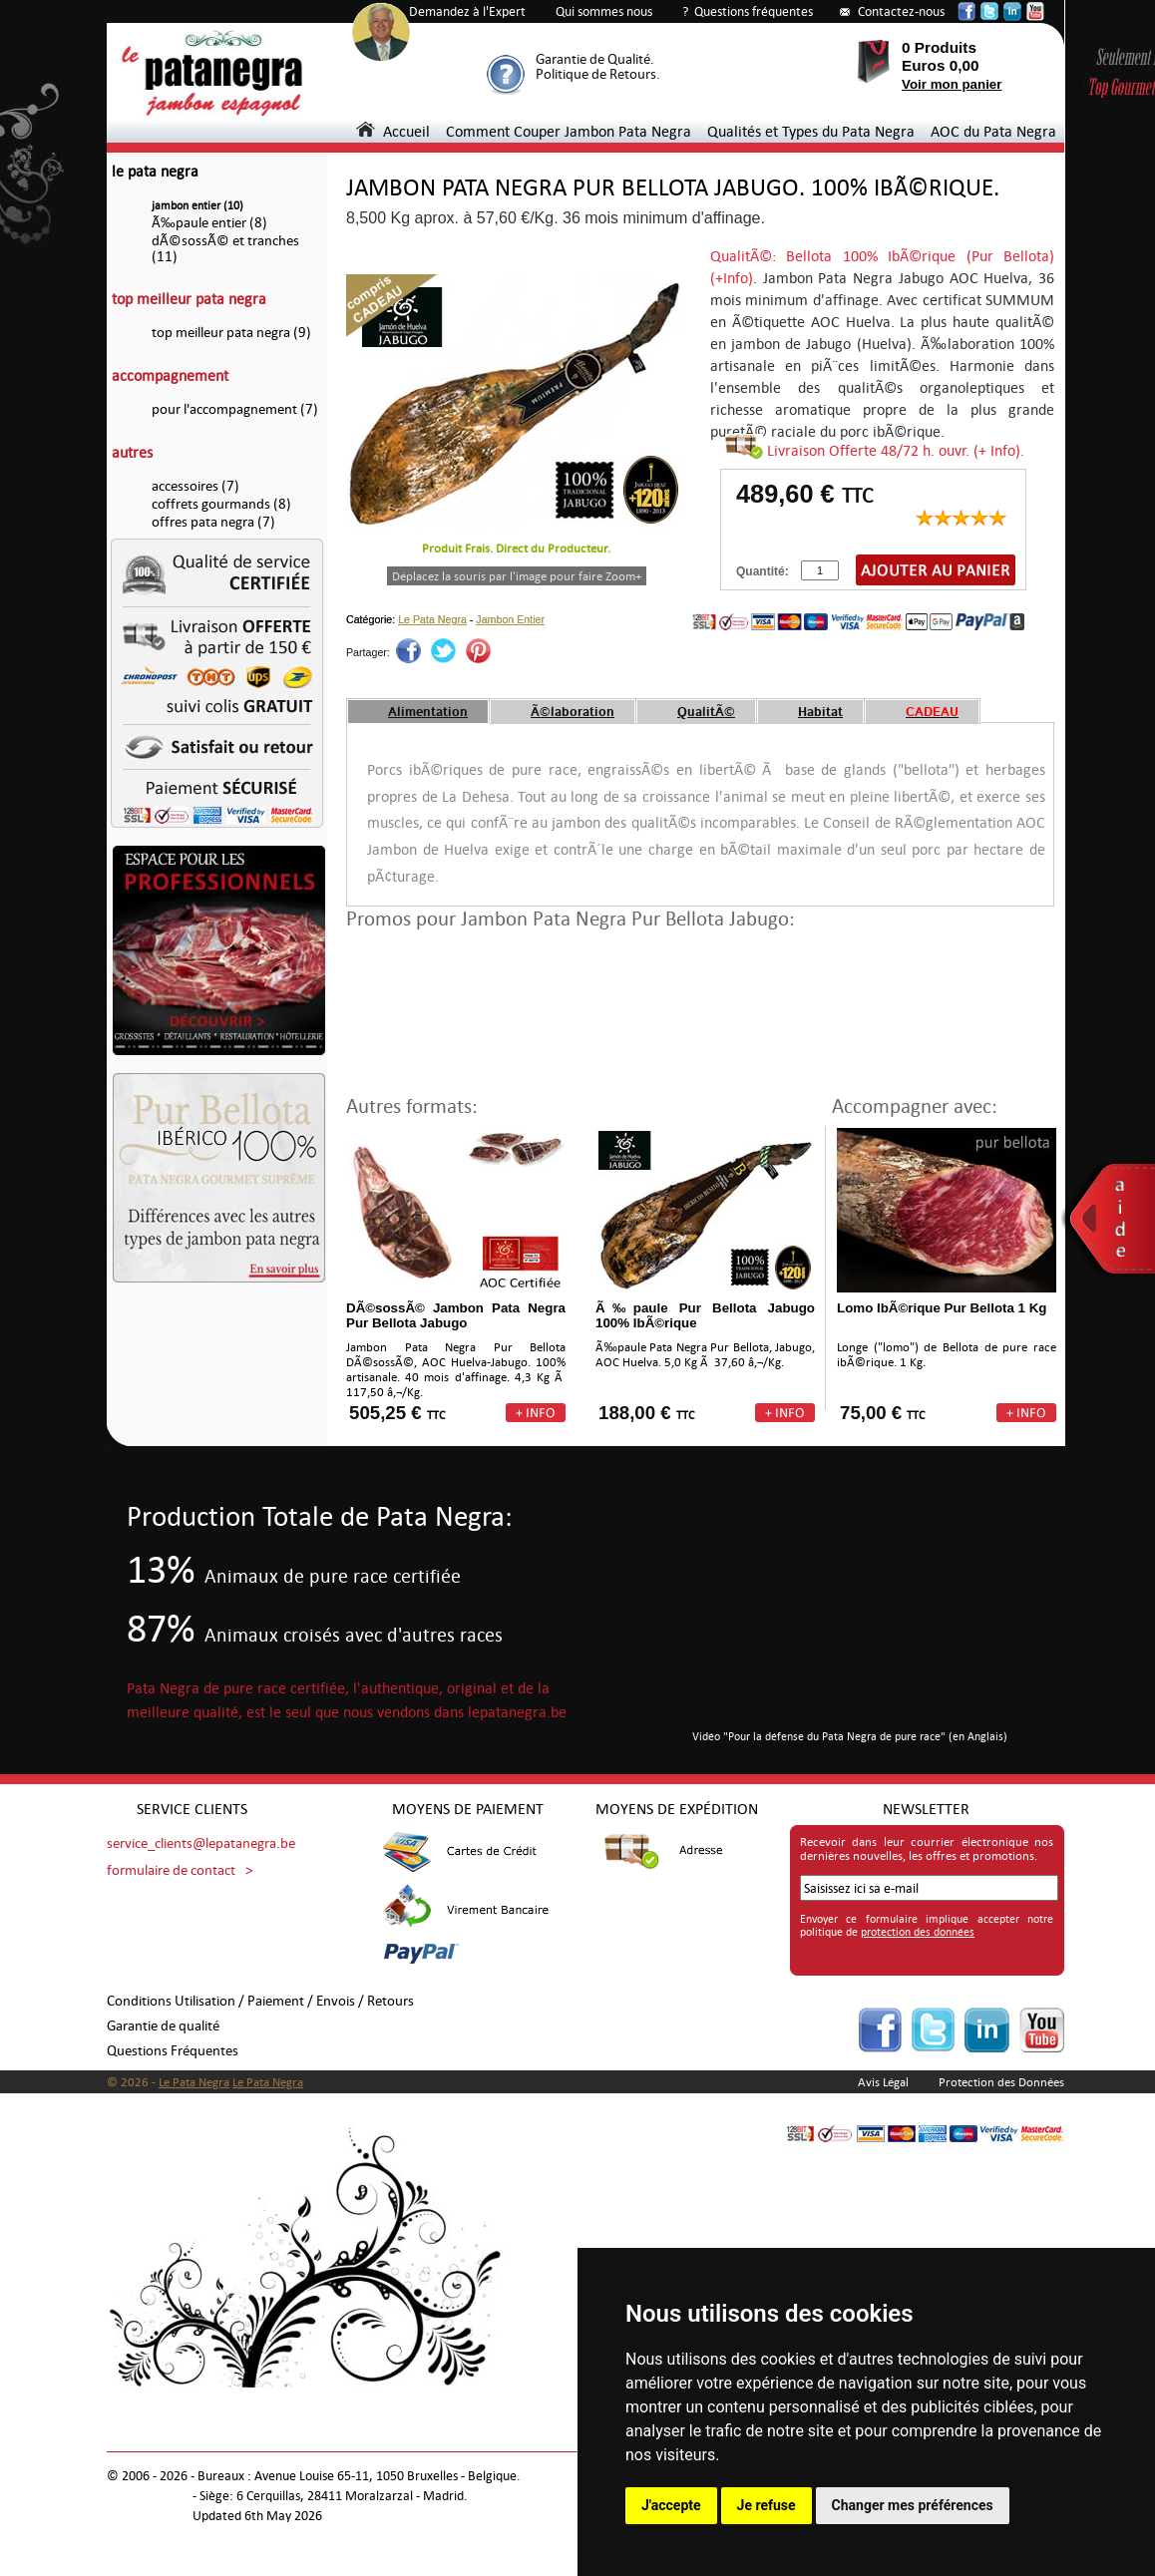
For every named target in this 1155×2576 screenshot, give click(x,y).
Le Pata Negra (432, 619)
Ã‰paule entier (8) (209, 222)
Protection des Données (1001, 2082)
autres (132, 452)
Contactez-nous (901, 11)
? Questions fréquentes (747, 11)
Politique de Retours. (598, 74)
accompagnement (170, 375)
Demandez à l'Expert (467, 11)
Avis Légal (883, 2082)
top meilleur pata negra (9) (231, 332)
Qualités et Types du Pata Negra (811, 131)
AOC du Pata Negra (993, 131)
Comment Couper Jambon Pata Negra (568, 131)
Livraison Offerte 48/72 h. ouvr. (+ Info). (895, 450)
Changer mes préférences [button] (912, 2505)
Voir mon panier (951, 84)
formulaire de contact (171, 1870)
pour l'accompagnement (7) (235, 409)
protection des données (917, 1932)
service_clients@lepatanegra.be (201, 1843)
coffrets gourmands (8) (221, 504)
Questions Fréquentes (172, 2050)
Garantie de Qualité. (595, 59)
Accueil (393, 131)
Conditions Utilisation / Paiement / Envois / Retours (260, 2001)
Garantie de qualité (163, 2026)
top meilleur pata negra (189, 298)
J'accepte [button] (671, 2505)
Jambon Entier (510, 619)
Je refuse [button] (766, 2505)
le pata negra (155, 171)
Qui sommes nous (604, 11)
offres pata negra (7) (213, 522)
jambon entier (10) (197, 205)
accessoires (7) (195, 486)
